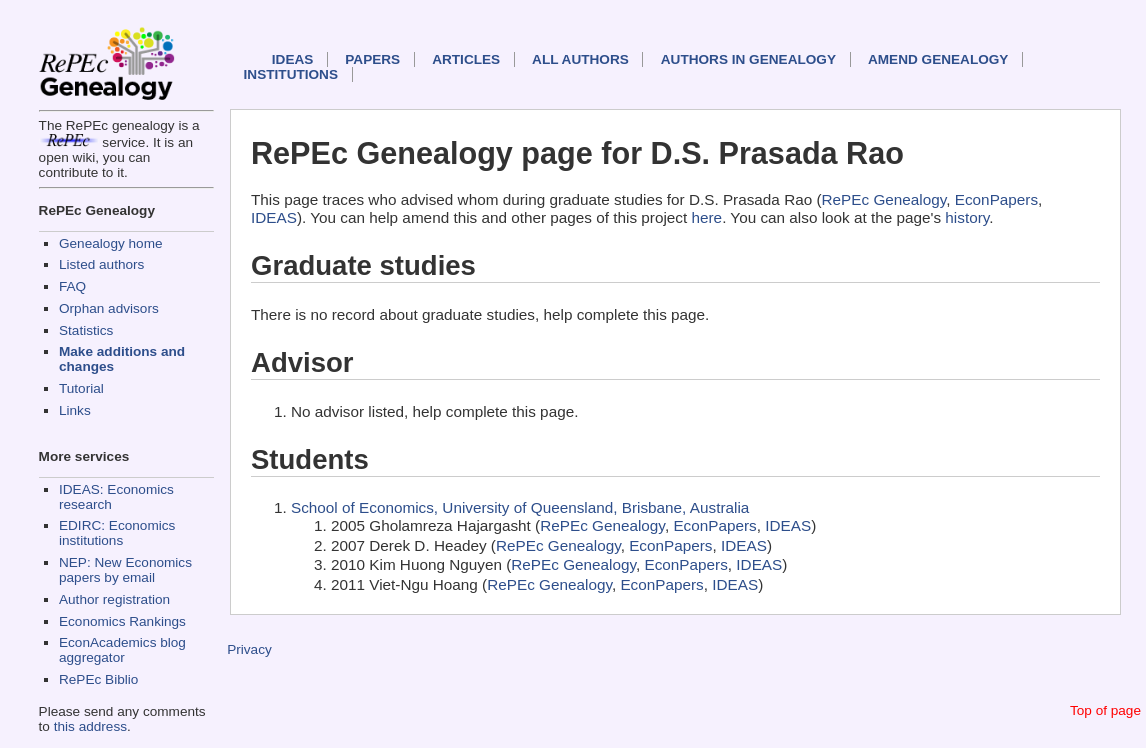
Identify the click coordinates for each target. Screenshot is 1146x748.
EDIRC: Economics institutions (117, 533)
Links (75, 410)
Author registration (114, 599)
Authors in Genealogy (748, 59)
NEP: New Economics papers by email (125, 570)
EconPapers (996, 199)
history (967, 217)
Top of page (1105, 710)
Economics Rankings (122, 621)
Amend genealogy (938, 59)
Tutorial (81, 388)
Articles (466, 59)
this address (90, 726)
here (707, 217)
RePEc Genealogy (884, 199)
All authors (580, 59)
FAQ (72, 286)
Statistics (86, 330)
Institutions (291, 74)
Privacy (249, 649)
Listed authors (101, 264)
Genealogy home (111, 243)
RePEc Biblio (98, 679)
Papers (372, 59)
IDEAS (293, 59)
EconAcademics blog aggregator (122, 650)
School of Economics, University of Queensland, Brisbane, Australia (520, 507)
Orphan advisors (109, 308)
